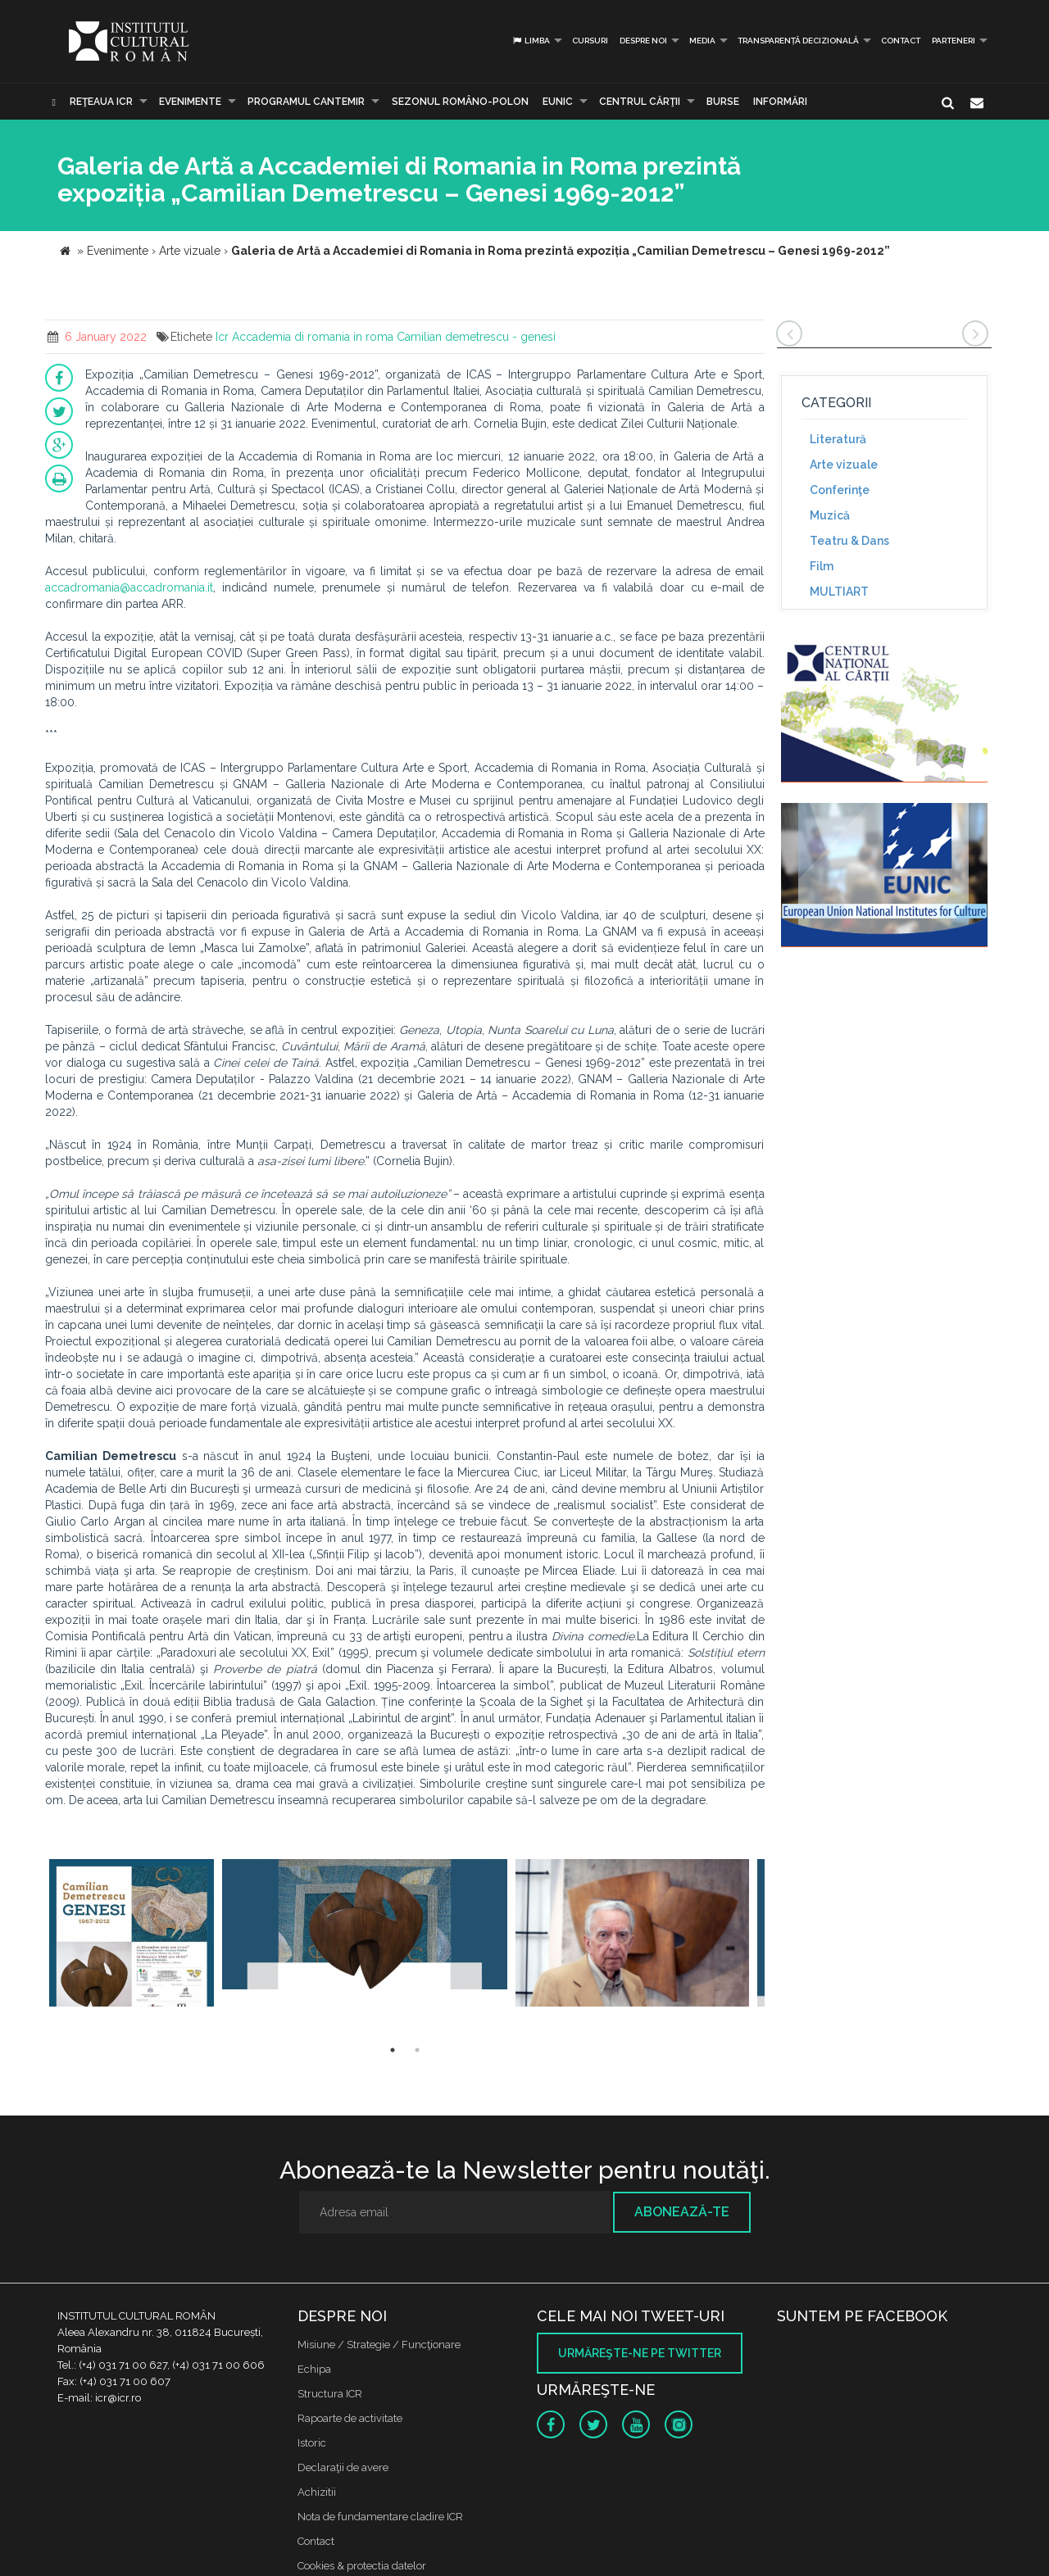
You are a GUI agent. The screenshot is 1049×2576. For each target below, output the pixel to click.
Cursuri (590, 40)
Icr (222, 336)
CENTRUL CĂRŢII (639, 101)
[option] (131, 1935)
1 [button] (392, 2050)
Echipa (314, 2369)
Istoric (311, 2443)
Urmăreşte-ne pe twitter (639, 2353)
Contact (900, 40)
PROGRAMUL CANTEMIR (306, 101)
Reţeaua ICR (101, 101)
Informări (780, 101)
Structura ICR (329, 2394)
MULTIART (839, 591)
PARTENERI (953, 40)
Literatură (838, 439)
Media (702, 40)
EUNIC (558, 101)
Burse (722, 101)
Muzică (830, 515)
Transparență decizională (798, 40)
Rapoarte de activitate (349, 2418)
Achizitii (316, 2492)
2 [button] (417, 2050)
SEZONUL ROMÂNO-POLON (460, 101)
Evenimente (190, 101)
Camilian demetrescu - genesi (476, 336)
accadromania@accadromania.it (129, 587)
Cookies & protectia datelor (361, 2566)
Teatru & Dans (849, 540)
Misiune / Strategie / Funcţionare (379, 2344)
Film (821, 566)
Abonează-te (681, 2212)
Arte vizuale (844, 464)
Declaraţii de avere (342, 2467)
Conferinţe (840, 490)
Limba (530, 40)
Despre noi (643, 40)
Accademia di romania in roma (312, 336)
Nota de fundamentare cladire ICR (380, 2516)
